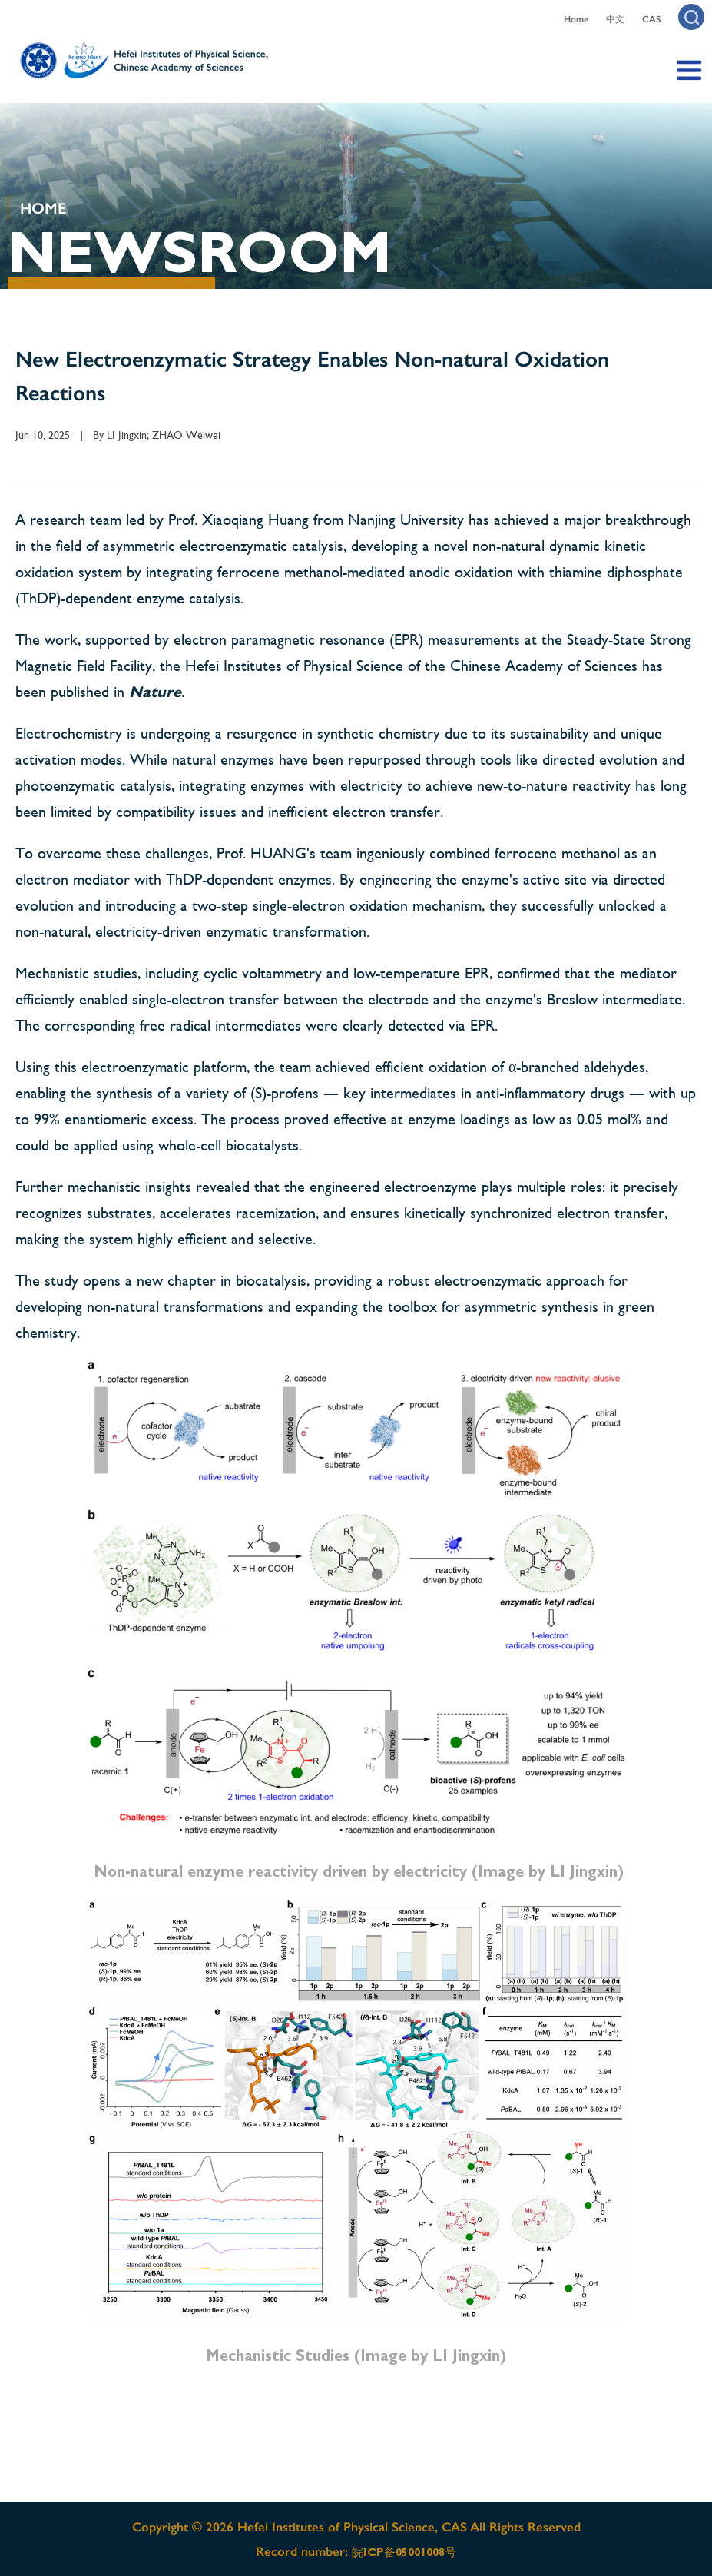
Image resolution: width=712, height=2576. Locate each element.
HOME (43, 208)
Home (576, 19)
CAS (651, 19)
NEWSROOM (200, 252)
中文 (615, 19)
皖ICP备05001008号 (404, 2552)
